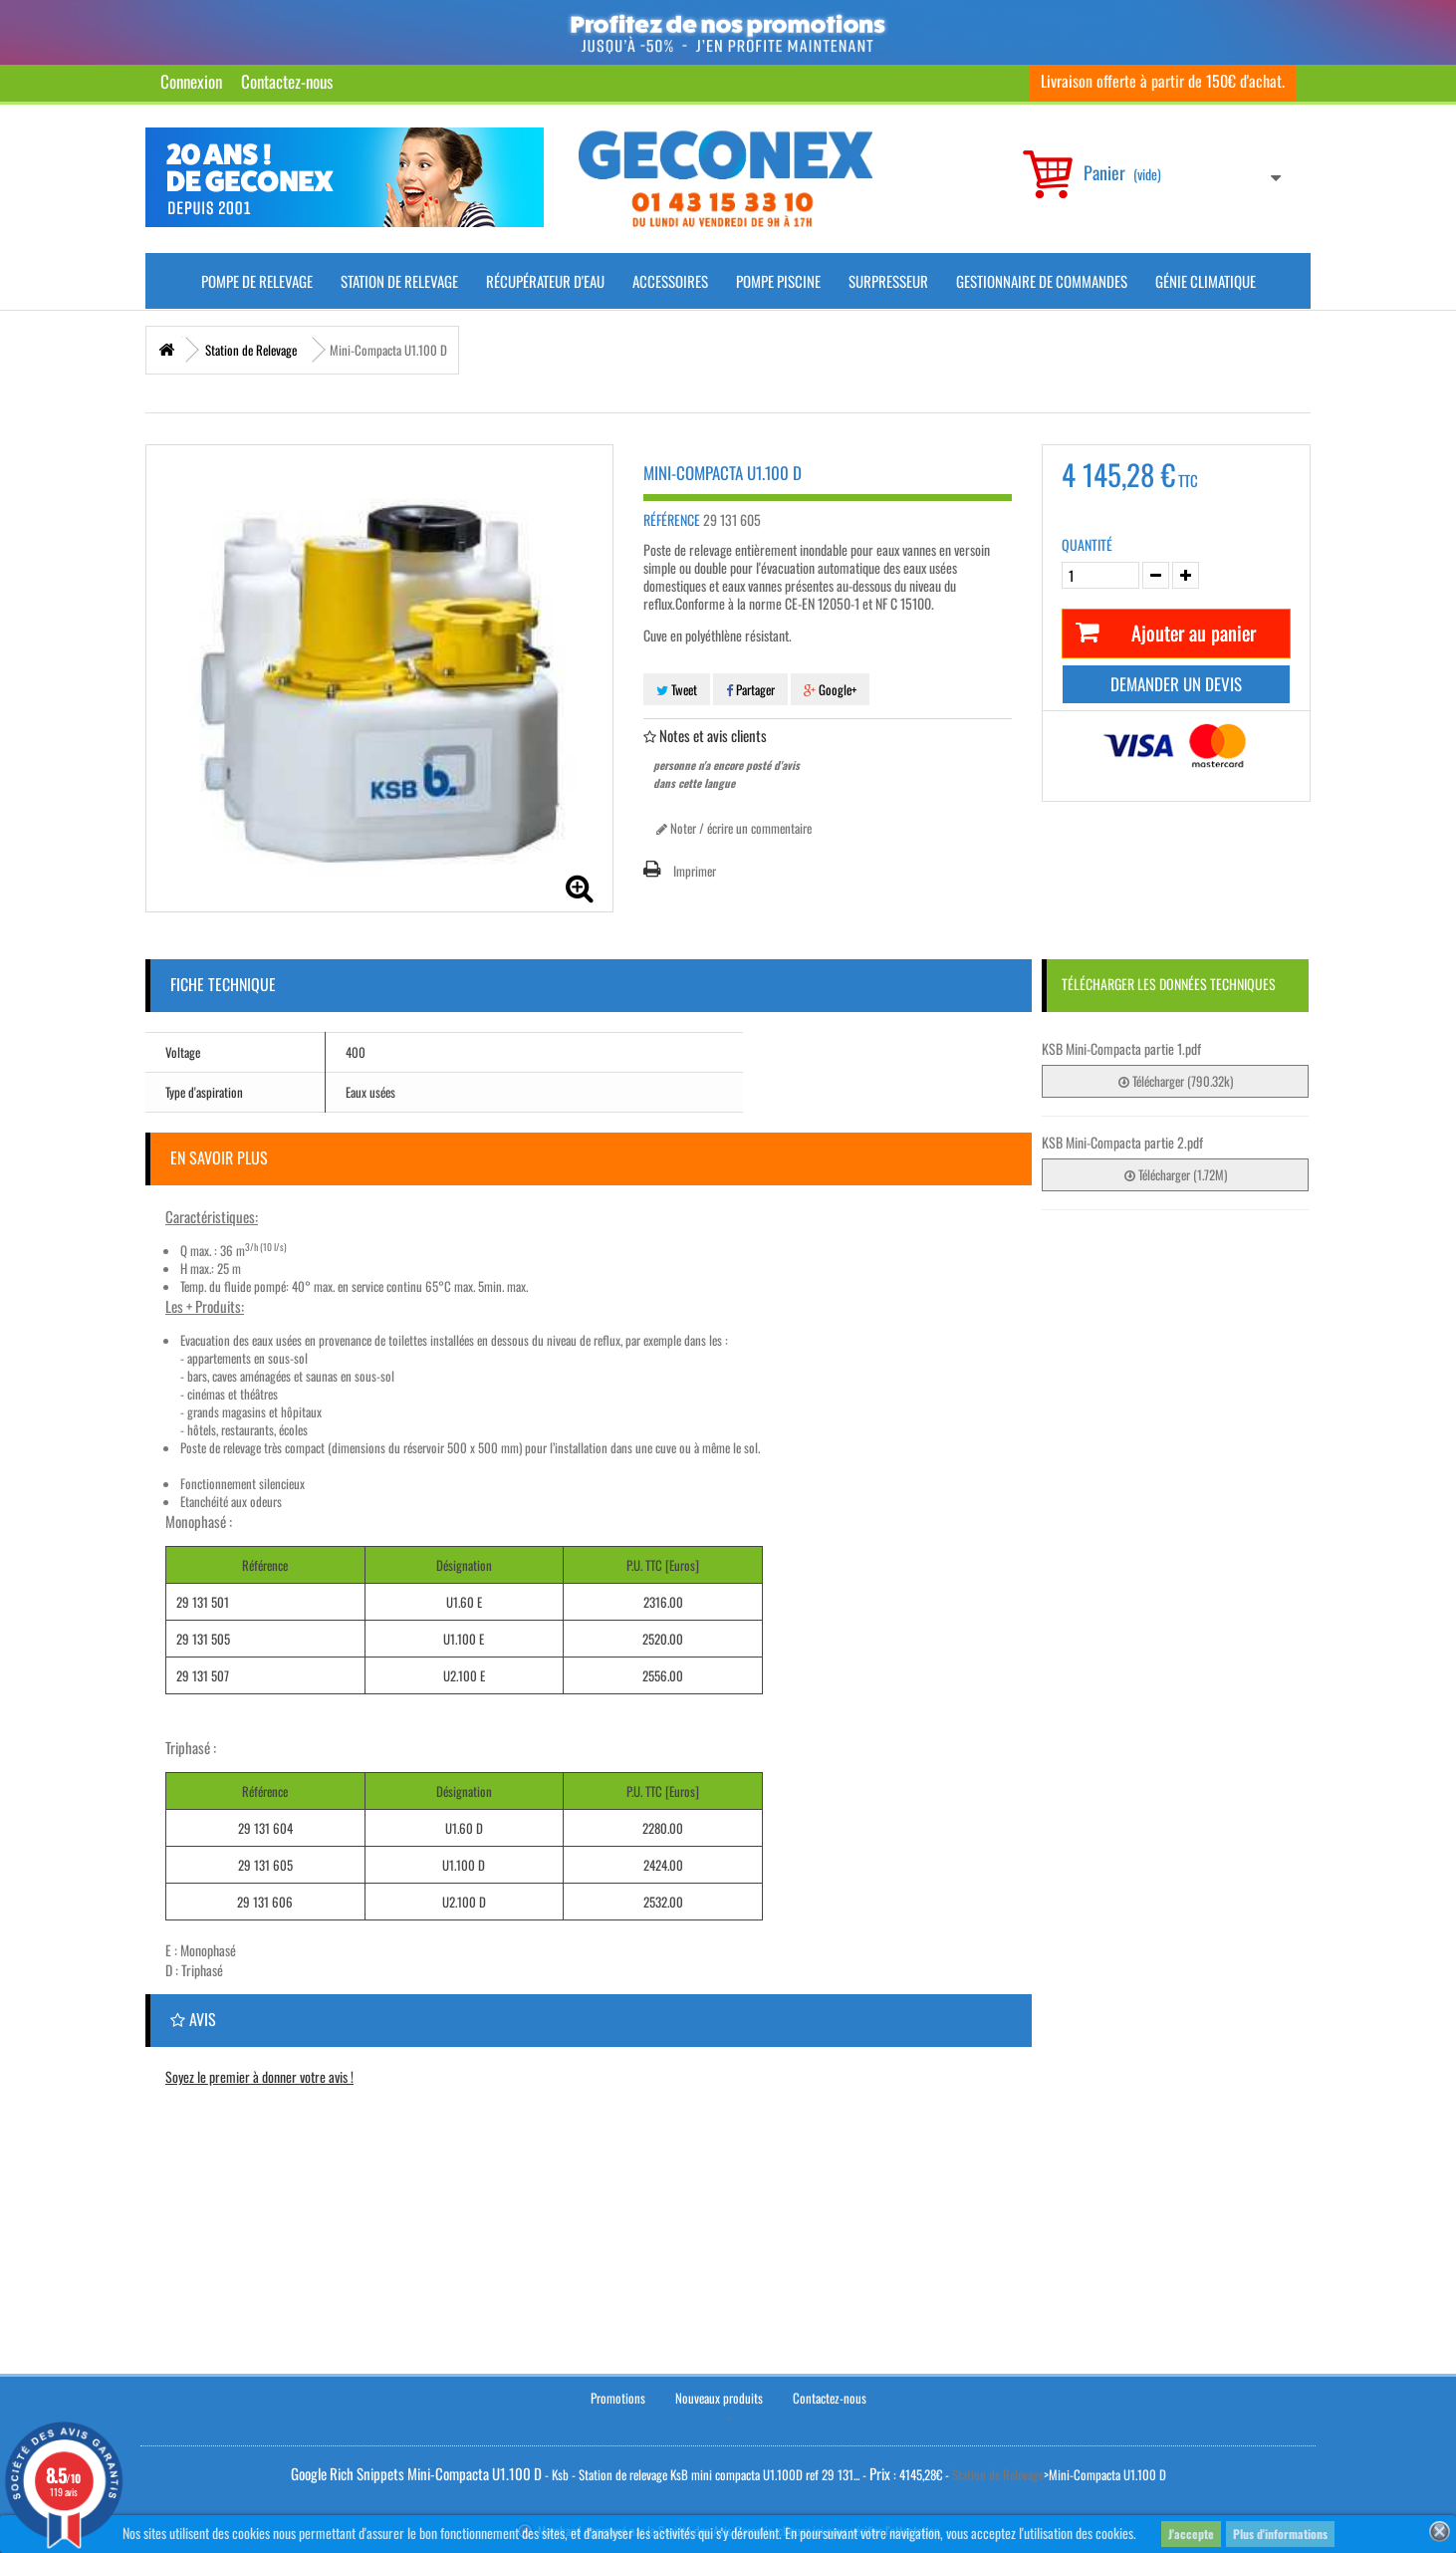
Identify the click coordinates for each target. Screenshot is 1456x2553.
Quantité (1087, 545)
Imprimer (694, 871)
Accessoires (670, 281)
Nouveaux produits (719, 2396)
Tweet (676, 689)
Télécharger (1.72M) (1175, 1174)
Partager (750, 689)
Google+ (830, 689)
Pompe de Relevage (257, 281)
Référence (671, 520)
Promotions (618, 2396)
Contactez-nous (287, 81)
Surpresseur (888, 281)
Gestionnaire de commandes (1041, 281)
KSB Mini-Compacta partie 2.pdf (1122, 1142)
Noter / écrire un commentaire (734, 828)
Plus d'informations (1280, 2533)
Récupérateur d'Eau (545, 281)
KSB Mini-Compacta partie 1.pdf (1121, 1048)
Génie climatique (1205, 281)
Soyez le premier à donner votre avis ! (259, 2076)
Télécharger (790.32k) (1175, 1081)
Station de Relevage (399, 281)
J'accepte (1191, 2533)
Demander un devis (1176, 683)
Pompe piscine (778, 281)
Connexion (191, 81)
